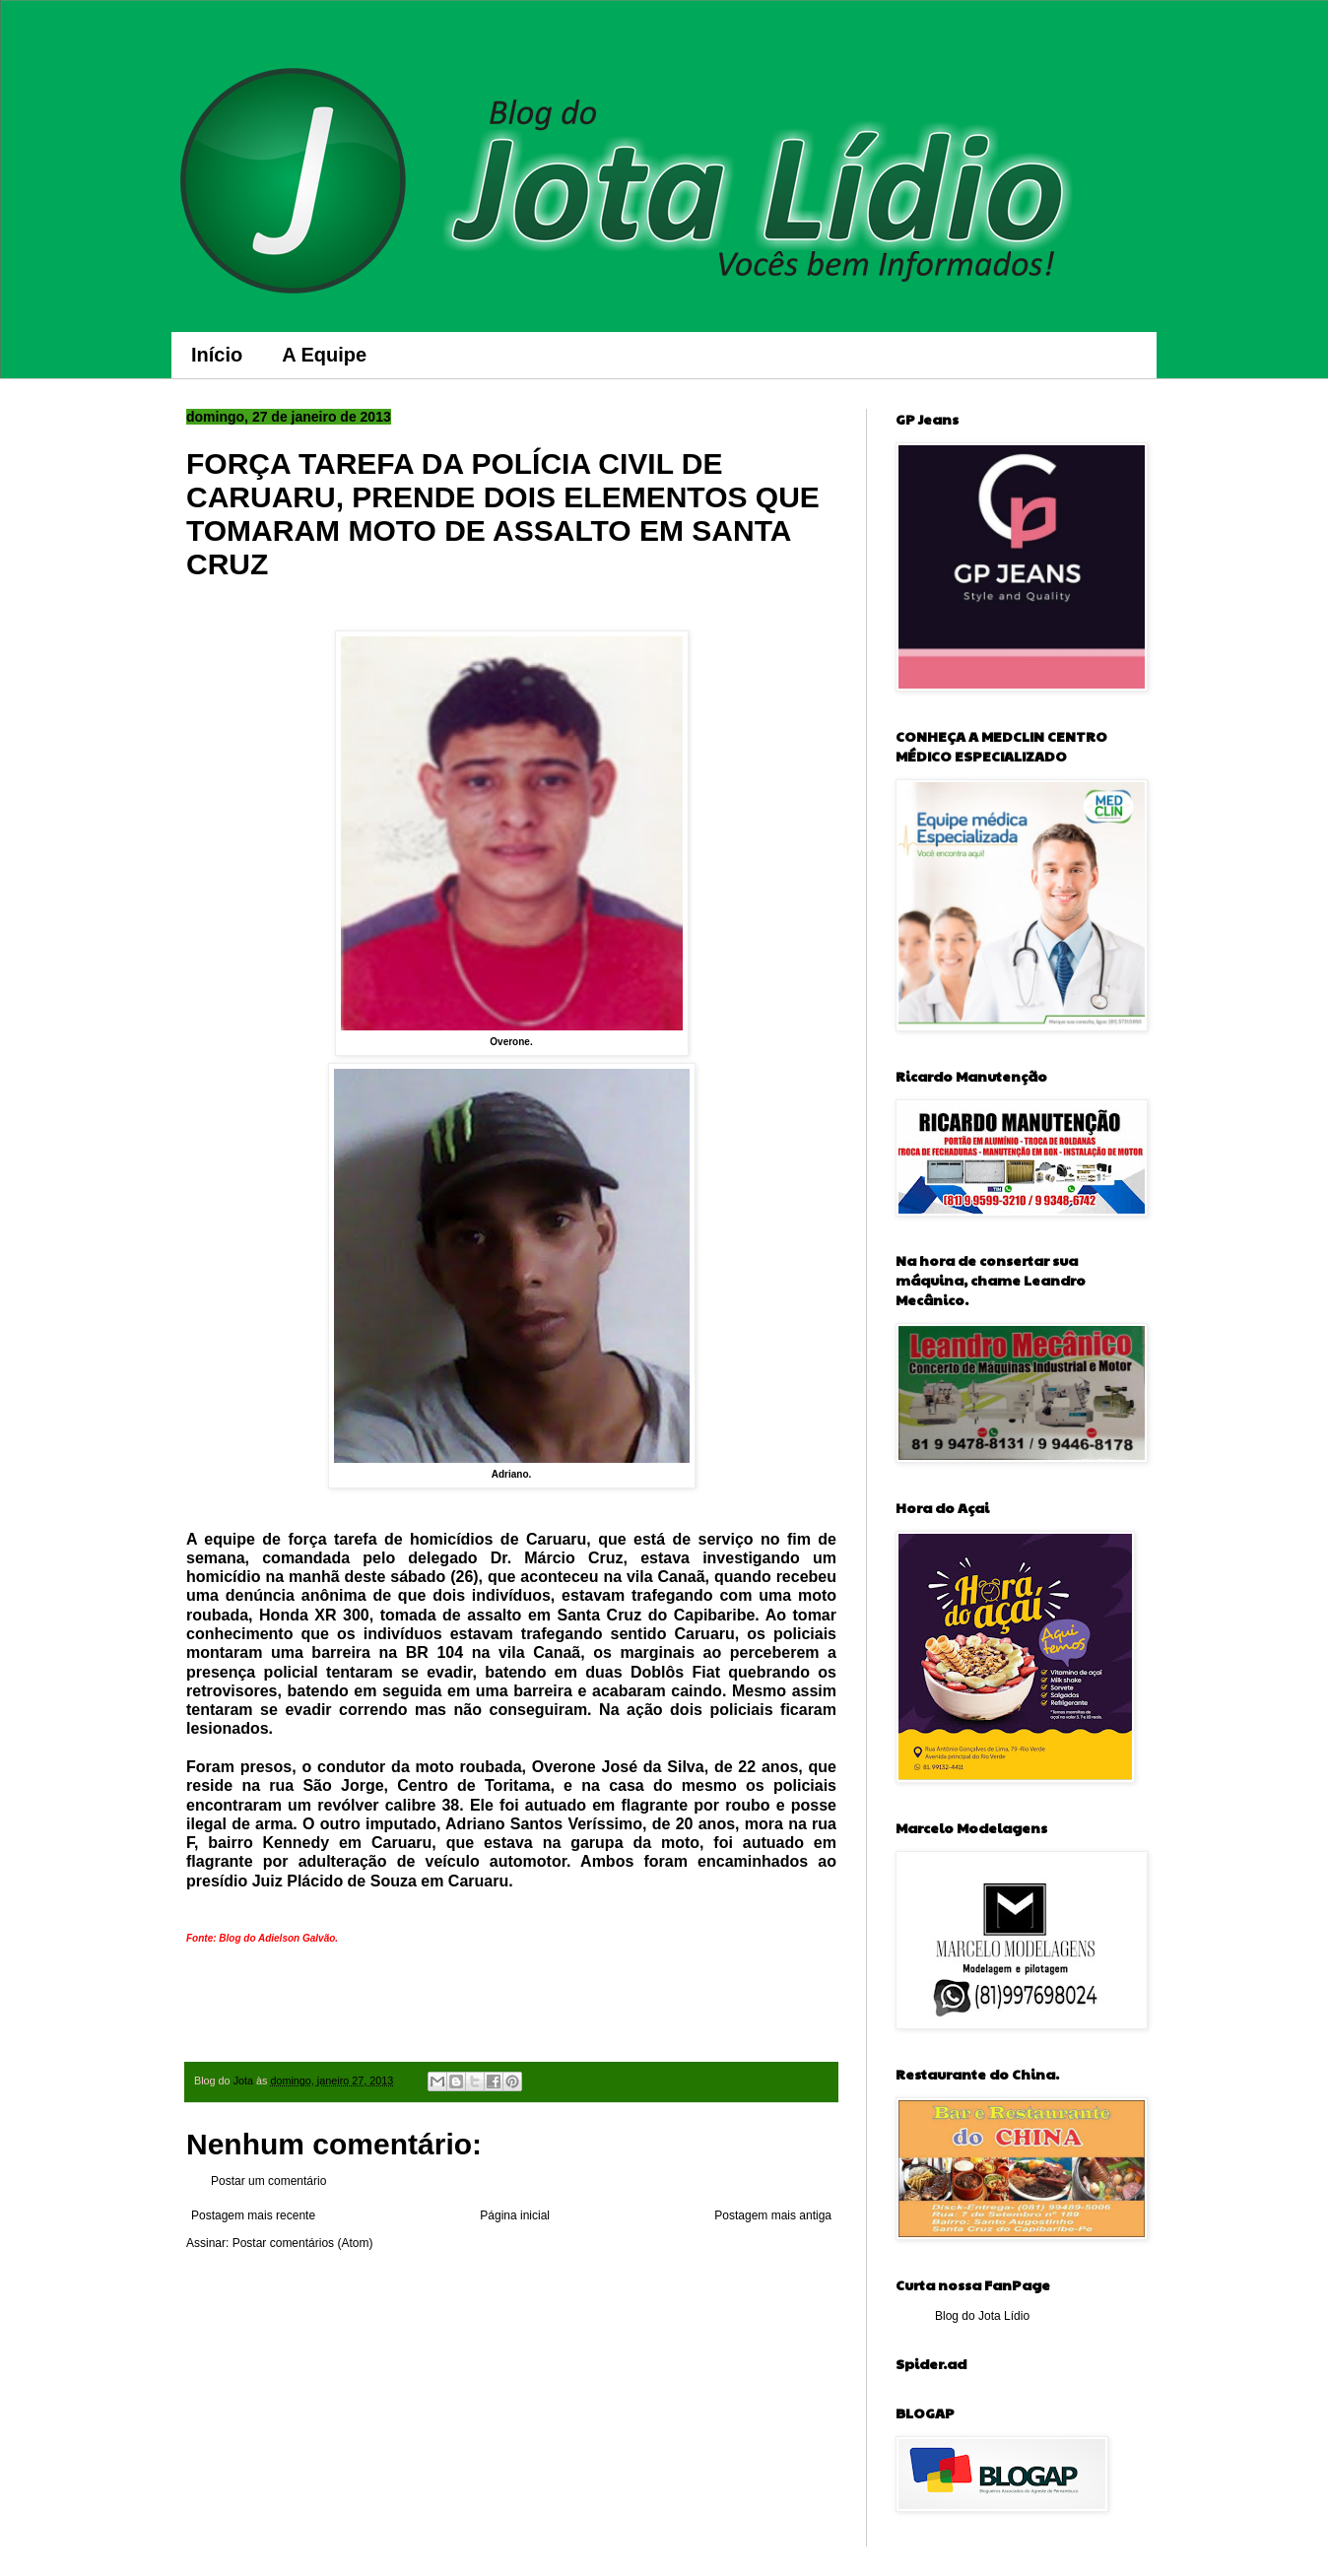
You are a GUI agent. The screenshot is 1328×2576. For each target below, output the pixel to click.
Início (216, 354)
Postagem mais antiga (772, 2215)
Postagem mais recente (253, 2215)
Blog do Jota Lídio (982, 2316)
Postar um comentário (268, 2181)
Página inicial (515, 2215)
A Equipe (324, 354)
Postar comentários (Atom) (302, 2243)
